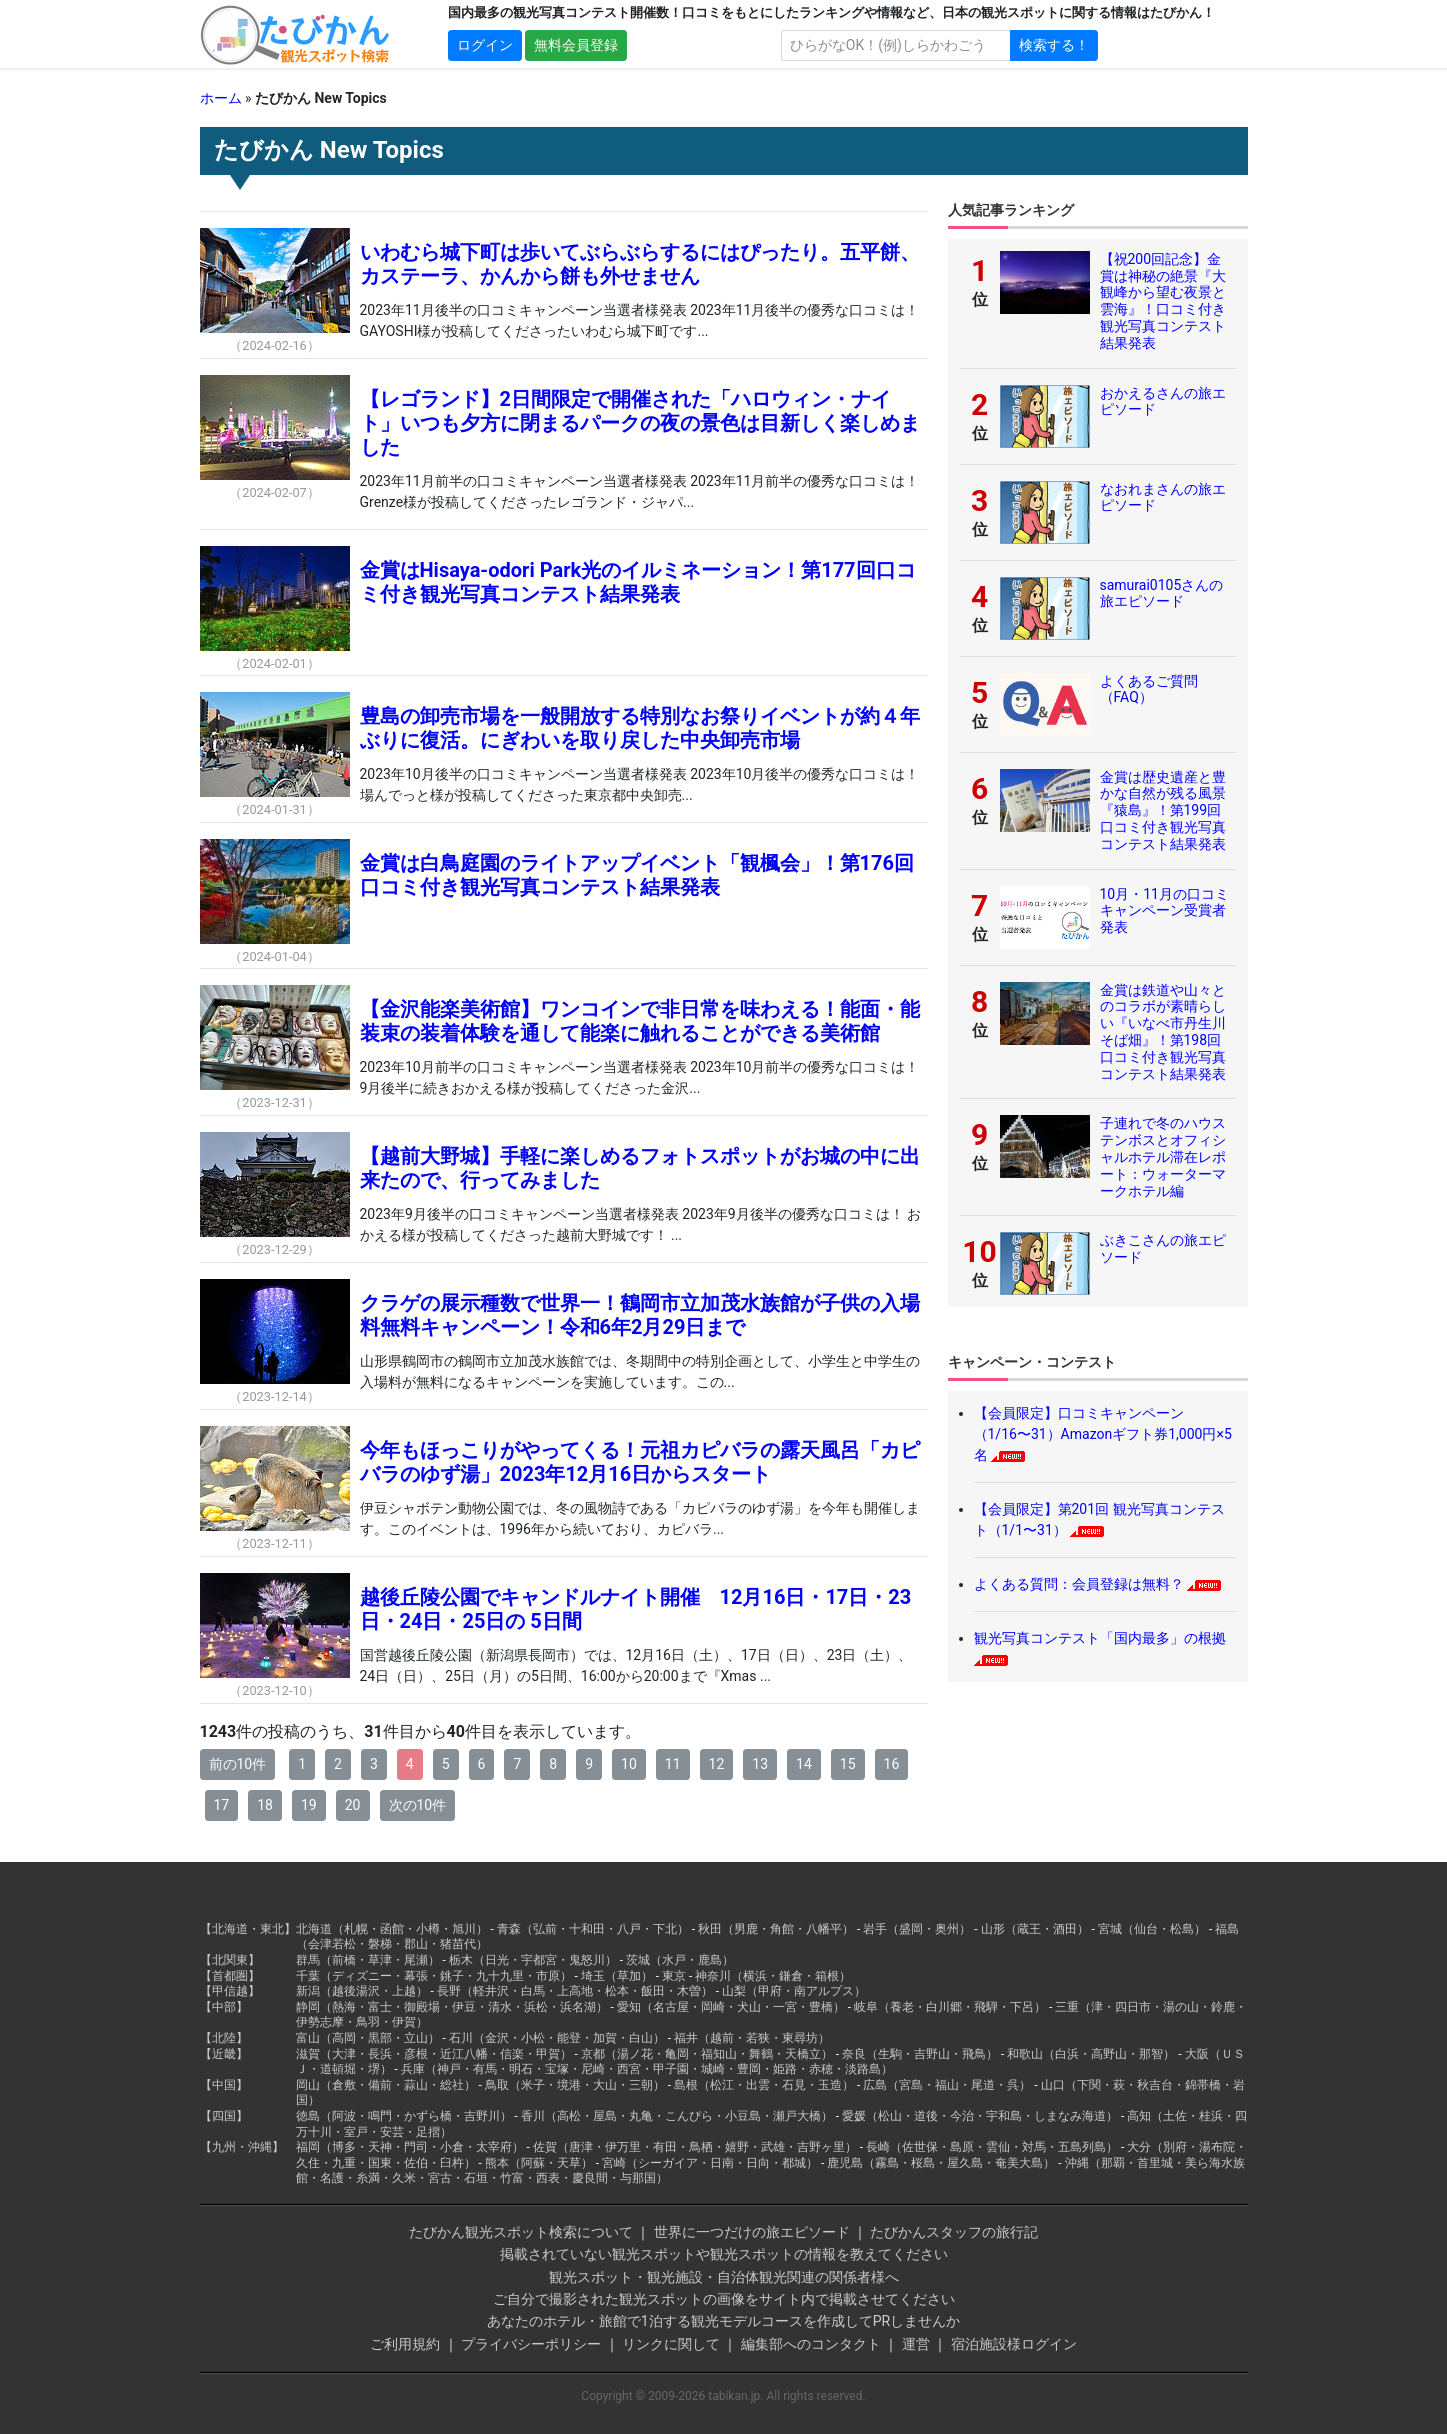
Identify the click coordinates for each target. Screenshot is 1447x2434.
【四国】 (224, 2116)
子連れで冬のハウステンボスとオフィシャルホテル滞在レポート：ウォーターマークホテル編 (1163, 1156)
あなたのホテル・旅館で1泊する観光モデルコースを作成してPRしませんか (723, 2321)
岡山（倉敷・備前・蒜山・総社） (386, 2085)
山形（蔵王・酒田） (1035, 1929)
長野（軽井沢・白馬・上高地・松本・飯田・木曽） (575, 1991)
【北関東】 (230, 1960)
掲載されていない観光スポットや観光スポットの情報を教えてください (724, 2254)
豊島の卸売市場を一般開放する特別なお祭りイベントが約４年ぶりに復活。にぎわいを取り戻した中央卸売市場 (640, 728)
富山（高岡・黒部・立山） (368, 2038)
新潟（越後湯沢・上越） (362, 1991)
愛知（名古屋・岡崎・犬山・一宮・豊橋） (731, 2007)
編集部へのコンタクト (811, 2344)
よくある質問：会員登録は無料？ (1079, 1584)
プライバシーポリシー (531, 2344)
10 (629, 1764)
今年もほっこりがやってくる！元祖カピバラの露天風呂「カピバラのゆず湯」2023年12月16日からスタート (640, 1462)
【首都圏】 (230, 1976)
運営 (916, 2344)
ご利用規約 (405, 2344)
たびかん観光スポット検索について (521, 2232)
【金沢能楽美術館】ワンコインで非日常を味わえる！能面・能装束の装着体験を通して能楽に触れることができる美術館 (640, 1021)
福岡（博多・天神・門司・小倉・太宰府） (410, 2147)
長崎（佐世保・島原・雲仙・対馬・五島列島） (992, 2147)
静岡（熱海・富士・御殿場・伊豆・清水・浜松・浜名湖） (452, 2007)
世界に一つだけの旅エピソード (752, 2232)
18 (265, 1805)
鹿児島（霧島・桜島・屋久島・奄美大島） (941, 2163)
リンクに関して (671, 2344)
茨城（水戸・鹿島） (680, 1960)
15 (848, 1764)
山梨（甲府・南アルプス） (794, 1991)
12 (717, 1764)
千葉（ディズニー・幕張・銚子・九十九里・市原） (434, 1976)
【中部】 (224, 2007)
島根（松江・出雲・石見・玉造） (764, 2085)
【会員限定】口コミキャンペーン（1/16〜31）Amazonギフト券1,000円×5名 (1103, 1434)
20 (353, 1805)
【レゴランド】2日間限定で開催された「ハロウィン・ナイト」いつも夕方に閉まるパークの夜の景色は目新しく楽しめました (640, 423)
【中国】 (224, 2085)
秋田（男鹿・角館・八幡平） (776, 1929)
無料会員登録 (576, 45)
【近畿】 (224, 2054)
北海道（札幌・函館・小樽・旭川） (392, 1929)
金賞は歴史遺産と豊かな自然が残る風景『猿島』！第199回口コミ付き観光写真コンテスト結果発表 (1163, 810)
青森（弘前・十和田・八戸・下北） (593, 1929)
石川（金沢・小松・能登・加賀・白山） (557, 2038)
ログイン (485, 45)
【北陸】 (224, 2038)
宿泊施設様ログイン (1014, 2344)
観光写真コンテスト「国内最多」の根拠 (1100, 1638)
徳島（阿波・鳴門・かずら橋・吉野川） (404, 2116)
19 (309, 1805)
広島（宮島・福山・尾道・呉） (947, 2085)
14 (804, 1764)
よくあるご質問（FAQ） (1149, 689)
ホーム (221, 98)
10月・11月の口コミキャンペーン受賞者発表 (1164, 911)
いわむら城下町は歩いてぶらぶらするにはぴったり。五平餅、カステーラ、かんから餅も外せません (640, 264)
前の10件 (238, 1764)
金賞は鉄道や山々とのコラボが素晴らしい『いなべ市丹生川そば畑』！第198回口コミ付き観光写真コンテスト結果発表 (1163, 1032)
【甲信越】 (230, 1991)
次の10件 (418, 1805)
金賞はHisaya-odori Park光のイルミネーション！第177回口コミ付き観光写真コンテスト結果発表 (638, 582)
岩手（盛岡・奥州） (917, 1929)
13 (760, 1764)
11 (673, 1764)
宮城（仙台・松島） (1152, 1929)
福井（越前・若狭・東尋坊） (752, 2038)
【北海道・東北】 (248, 1929)
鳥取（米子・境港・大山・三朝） (575, 2085)
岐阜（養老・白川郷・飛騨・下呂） (950, 2007)
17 (222, 1805)
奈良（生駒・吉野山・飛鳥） (920, 2054)
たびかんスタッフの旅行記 (954, 2232)
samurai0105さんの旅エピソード (1162, 593)
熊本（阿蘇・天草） (539, 2163)
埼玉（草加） (617, 1976)
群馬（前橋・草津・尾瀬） (368, 1960)
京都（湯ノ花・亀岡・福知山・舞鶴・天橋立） (707, 2054)
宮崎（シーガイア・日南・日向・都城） (710, 2163)
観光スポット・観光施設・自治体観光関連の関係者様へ (724, 2277)
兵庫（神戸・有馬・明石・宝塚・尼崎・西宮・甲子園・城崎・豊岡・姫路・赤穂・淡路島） (647, 2069)
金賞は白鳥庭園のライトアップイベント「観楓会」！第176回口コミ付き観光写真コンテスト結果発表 (637, 875)
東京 (674, 1976)
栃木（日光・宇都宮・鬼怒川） (533, 1960)
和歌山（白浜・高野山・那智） (1091, 2054)
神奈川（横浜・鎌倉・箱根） (773, 1976)
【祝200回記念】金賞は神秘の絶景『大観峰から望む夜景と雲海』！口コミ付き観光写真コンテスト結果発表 (1163, 301)
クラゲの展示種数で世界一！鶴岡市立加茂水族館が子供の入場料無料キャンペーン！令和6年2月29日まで (640, 1315)
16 (892, 1764)
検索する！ (1054, 45)
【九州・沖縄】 (242, 2147)
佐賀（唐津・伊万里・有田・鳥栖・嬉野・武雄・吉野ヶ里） (695, 2147)
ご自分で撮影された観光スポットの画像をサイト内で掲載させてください (724, 2299)
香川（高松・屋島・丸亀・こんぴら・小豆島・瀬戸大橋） (677, 2116)
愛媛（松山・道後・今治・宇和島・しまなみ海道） (980, 2116)
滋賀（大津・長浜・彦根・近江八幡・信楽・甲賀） (434, 2054)
